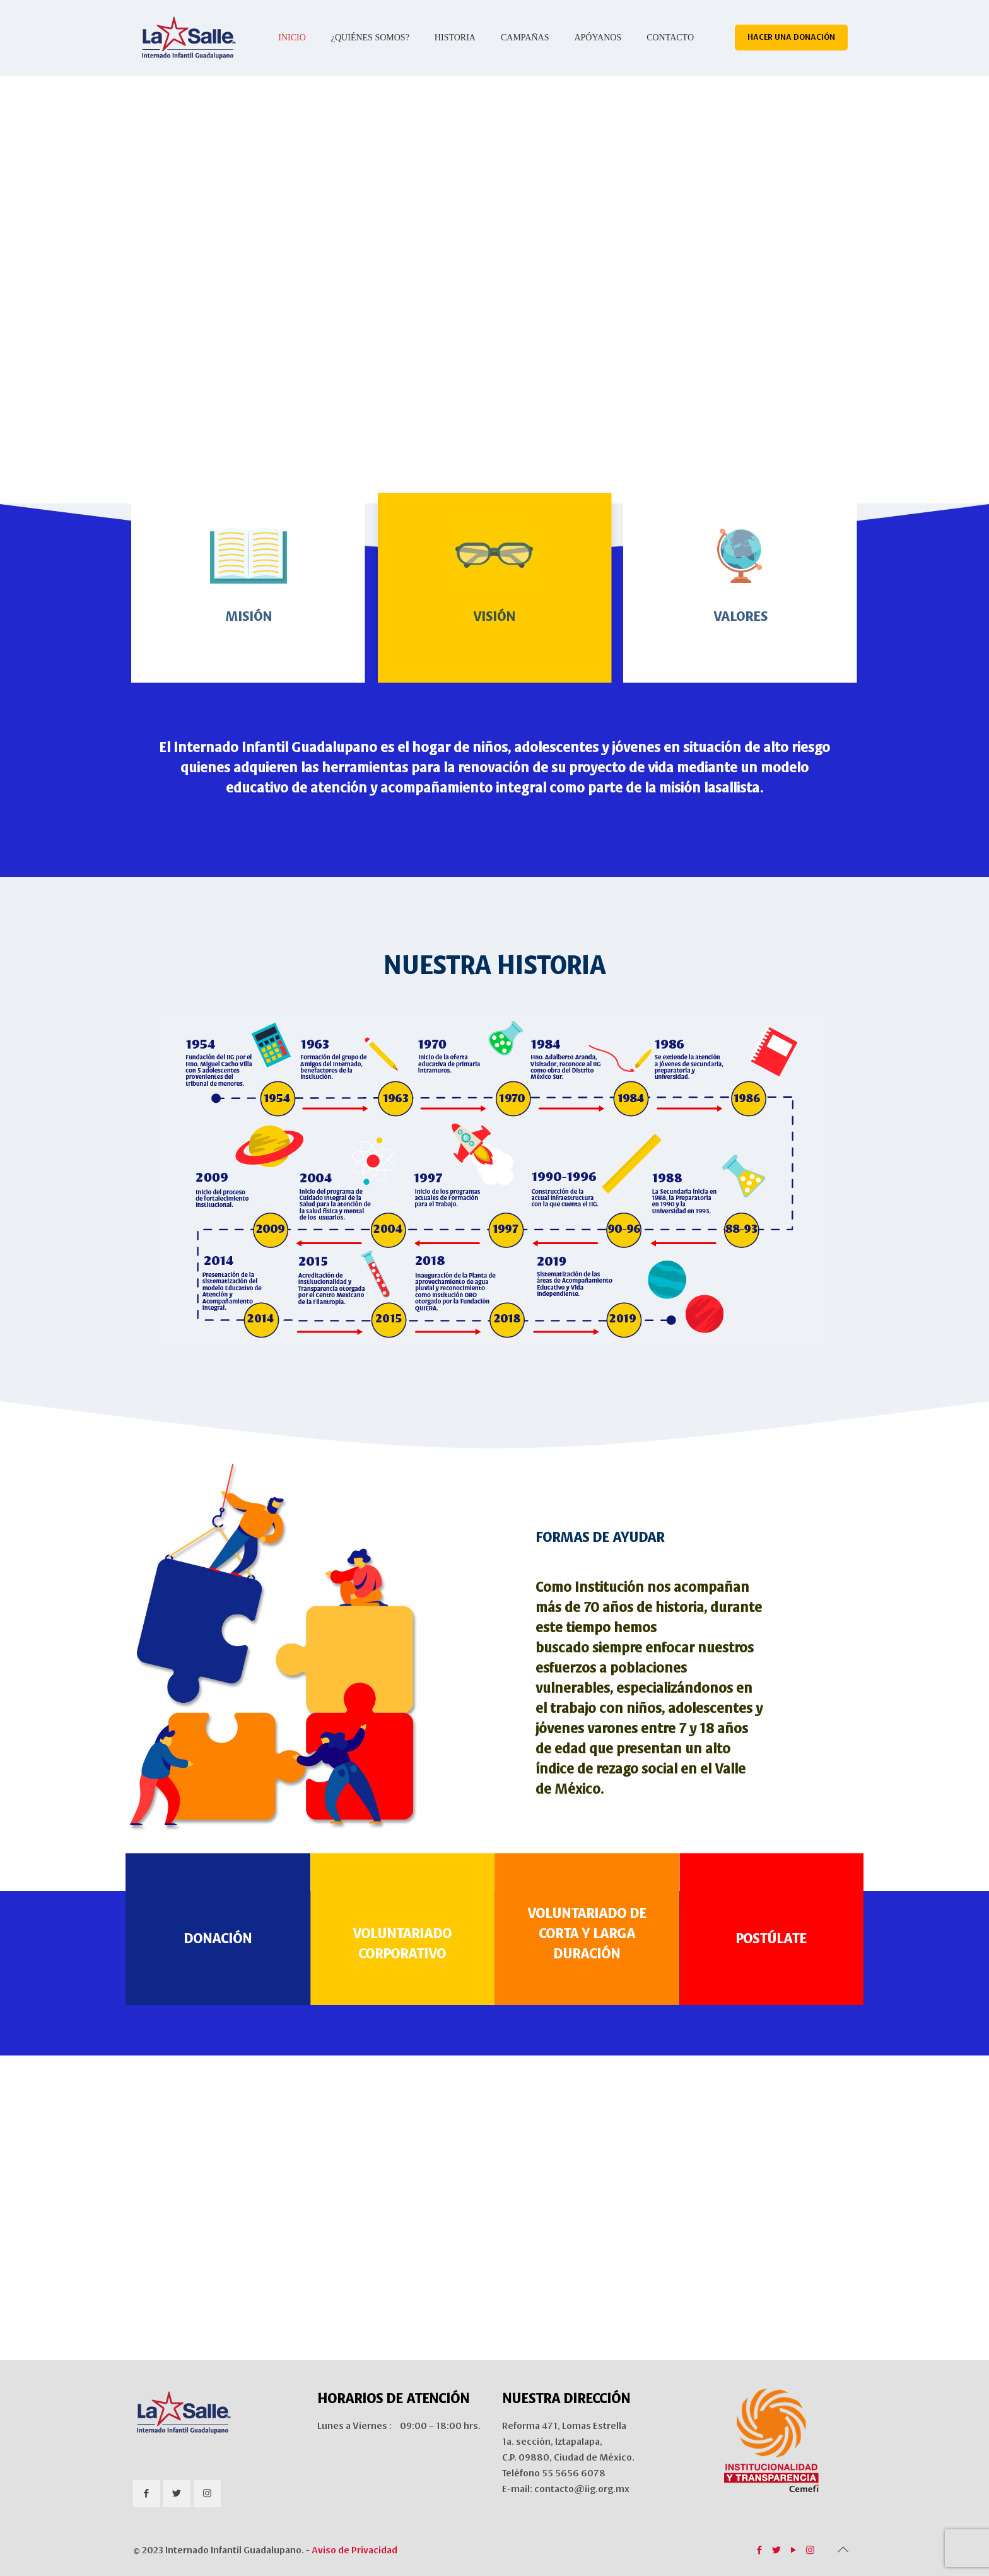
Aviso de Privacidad (354, 2550)
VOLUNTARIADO (402, 1933)
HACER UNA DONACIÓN (791, 37)
